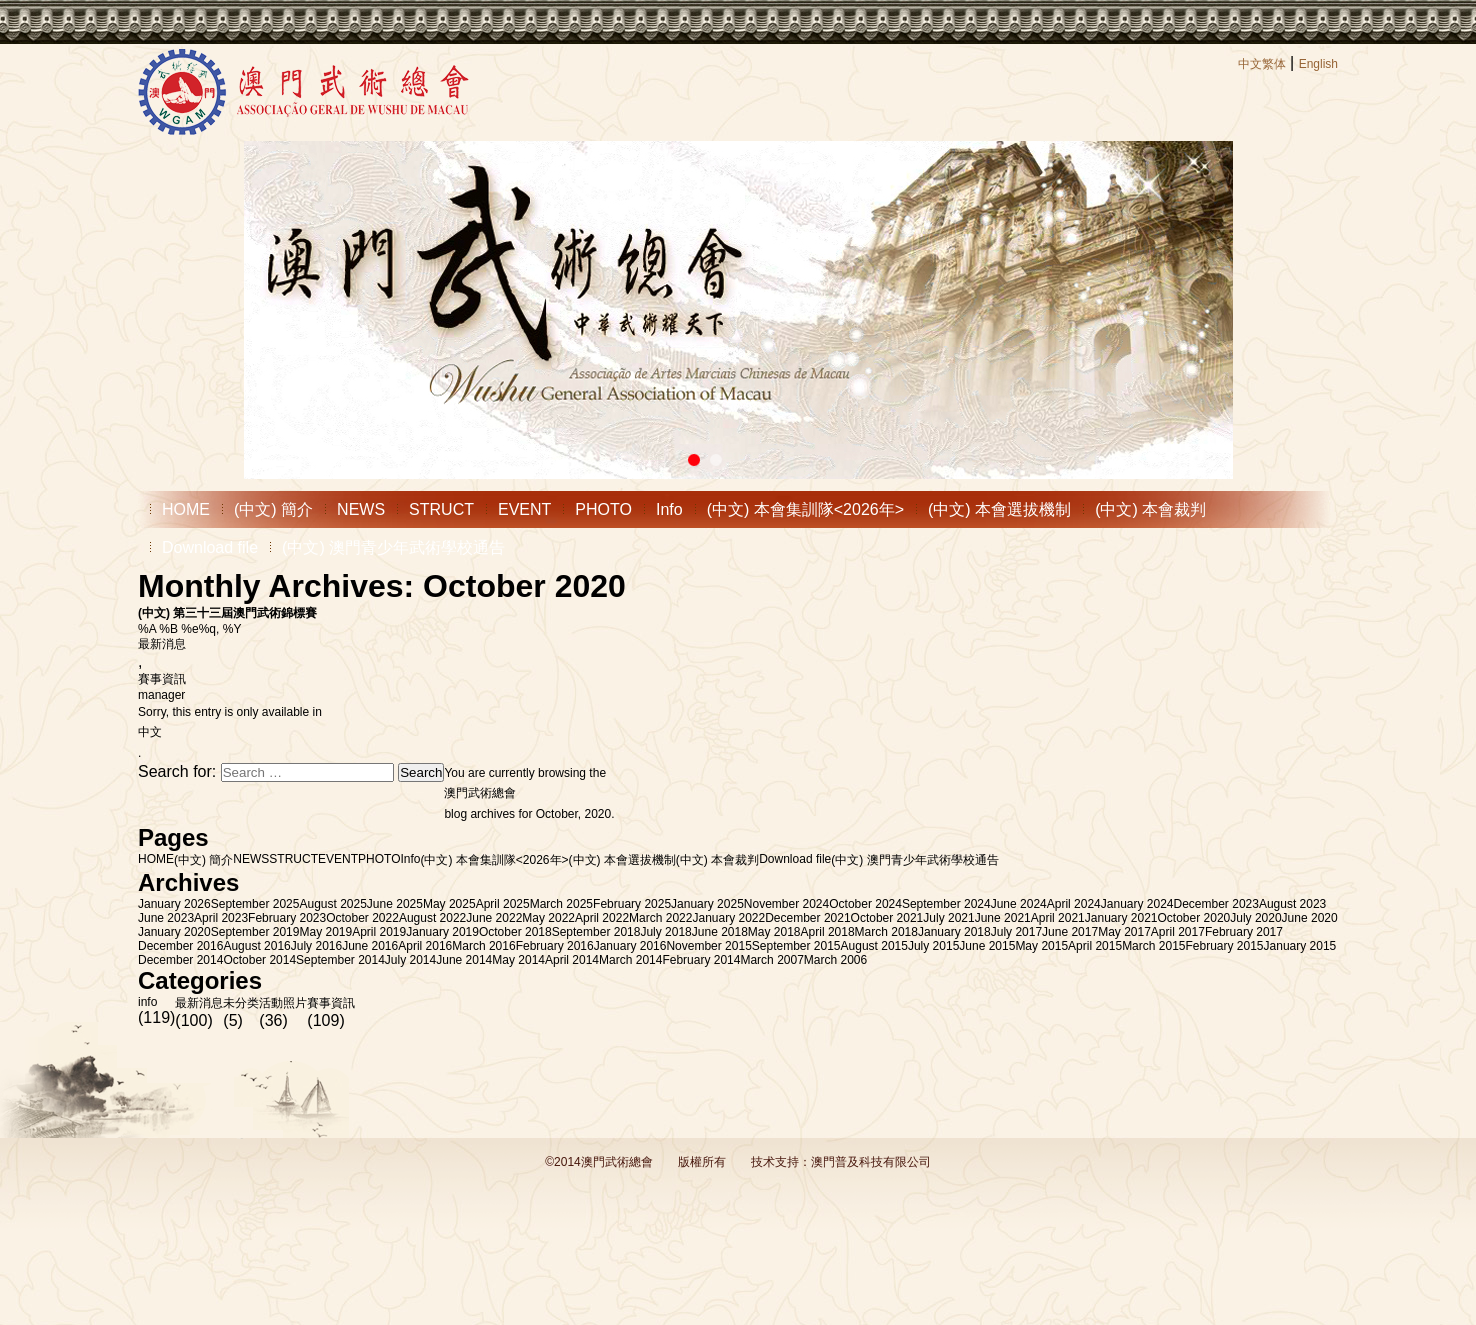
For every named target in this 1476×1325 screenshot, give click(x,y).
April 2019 (379, 932)
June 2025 (395, 904)
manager (161, 695)
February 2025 (632, 904)
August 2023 (1292, 904)
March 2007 (771, 960)
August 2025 (332, 904)
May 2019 (325, 932)
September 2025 (255, 904)
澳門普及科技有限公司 (871, 1162)
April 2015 (1095, 946)
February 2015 (1225, 946)
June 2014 (464, 960)
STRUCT (441, 509)
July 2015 (933, 946)
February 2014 (701, 960)
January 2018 (954, 932)
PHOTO (603, 509)
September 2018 (596, 932)
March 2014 (630, 960)
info (147, 1002)
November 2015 (708, 946)
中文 (150, 732)
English (1318, 64)
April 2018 (828, 932)
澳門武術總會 (480, 793)
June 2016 (370, 946)
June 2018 (720, 932)
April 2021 (1058, 918)
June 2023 (166, 918)
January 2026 (174, 904)
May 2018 (774, 932)
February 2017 (1244, 932)
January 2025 (707, 904)
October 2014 (259, 960)
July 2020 (1255, 918)
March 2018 (886, 932)
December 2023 (1216, 904)
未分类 (241, 1003)
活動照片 (283, 1003)
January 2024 (1137, 904)
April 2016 (425, 946)
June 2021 (1003, 918)
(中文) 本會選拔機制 (999, 509)
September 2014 (340, 960)
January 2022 (728, 918)
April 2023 (221, 918)
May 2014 (518, 960)
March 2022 (660, 918)
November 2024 (786, 904)
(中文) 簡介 (273, 509)
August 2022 (432, 918)
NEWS (361, 509)
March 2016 (483, 946)
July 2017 (1016, 932)
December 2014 (180, 960)
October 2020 (1194, 918)
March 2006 (835, 960)
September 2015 (796, 946)
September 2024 (946, 904)
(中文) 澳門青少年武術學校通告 (393, 547)
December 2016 (180, 946)
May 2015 (1041, 946)
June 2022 (494, 918)
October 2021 (887, 918)
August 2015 (874, 946)
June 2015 (987, 946)
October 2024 (865, 904)
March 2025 (561, 904)
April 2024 (1074, 904)
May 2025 (449, 904)
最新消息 (162, 644)
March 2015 (1153, 946)
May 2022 (548, 918)
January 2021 (1121, 918)
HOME (186, 509)
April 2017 (1178, 932)
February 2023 (287, 918)
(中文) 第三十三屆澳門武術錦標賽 (227, 613)
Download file (210, 547)
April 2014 (572, 960)
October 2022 (362, 918)
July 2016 (316, 946)
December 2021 (807, 918)
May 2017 (1124, 932)
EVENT (524, 509)
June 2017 (1070, 932)
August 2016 (256, 946)
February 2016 (555, 946)
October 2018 (515, 932)
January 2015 (1300, 946)
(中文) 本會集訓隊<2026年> (805, 509)
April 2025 (503, 904)
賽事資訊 (162, 679)
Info (669, 509)
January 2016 (630, 946)
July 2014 (410, 960)
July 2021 (948, 918)
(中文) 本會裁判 (1150, 509)
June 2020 (1310, 918)
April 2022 (602, 918)
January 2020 (174, 932)
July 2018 (665, 932)
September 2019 (255, 932)
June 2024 (1019, 904)
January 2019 (442, 932)
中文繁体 (1262, 64)
